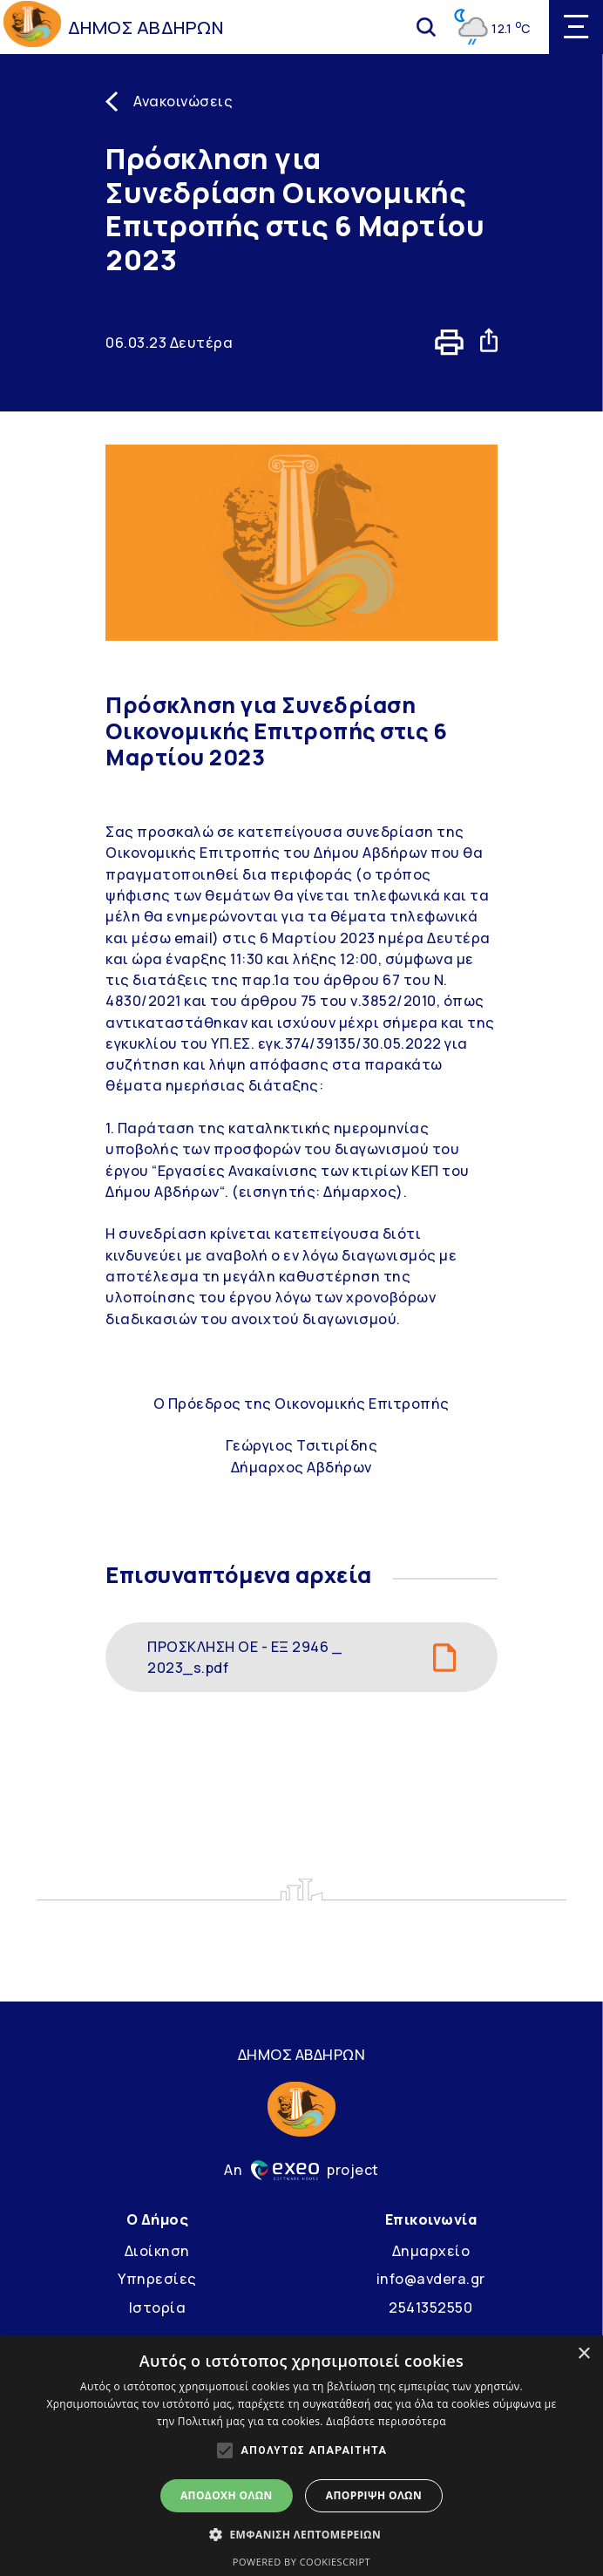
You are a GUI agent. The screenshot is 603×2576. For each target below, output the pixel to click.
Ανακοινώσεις (183, 101)
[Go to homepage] (32, 26)
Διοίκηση (157, 2250)
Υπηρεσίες (157, 2278)
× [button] (583, 2354)
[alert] (301, 2455)
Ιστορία (157, 2307)
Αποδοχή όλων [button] (226, 2495)
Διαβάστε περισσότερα (386, 2421)
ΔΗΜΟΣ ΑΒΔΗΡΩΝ (146, 27)
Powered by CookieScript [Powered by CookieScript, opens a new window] (301, 2561)
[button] (301, 2534)
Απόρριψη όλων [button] (374, 2495)
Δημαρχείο (431, 2250)
